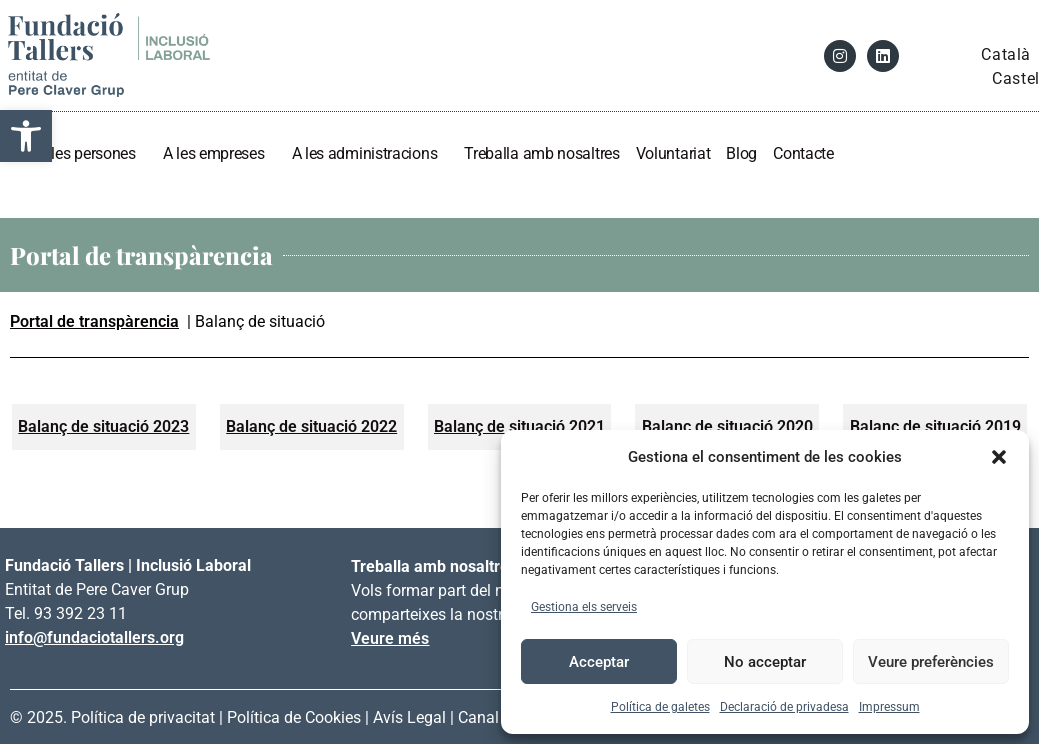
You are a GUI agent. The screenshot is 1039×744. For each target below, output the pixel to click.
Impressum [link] (889, 707)
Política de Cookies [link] (294, 717)
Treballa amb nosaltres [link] (541, 153)
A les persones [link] (92, 153)
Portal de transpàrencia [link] (94, 321)
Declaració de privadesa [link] (784, 707)
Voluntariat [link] (673, 153)
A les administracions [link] (370, 153)
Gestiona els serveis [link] (584, 607)
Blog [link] (741, 153)
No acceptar (765, 662)
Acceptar (599, 662)
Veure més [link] (390, 638)
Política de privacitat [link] (143, 717)
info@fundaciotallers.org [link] (94, 637)
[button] (999, 457)
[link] (26, 136)
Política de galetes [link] (660, 707)
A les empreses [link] (219, 153)
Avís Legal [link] (409, 717)
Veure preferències (931, 662)
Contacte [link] (803, 153)
